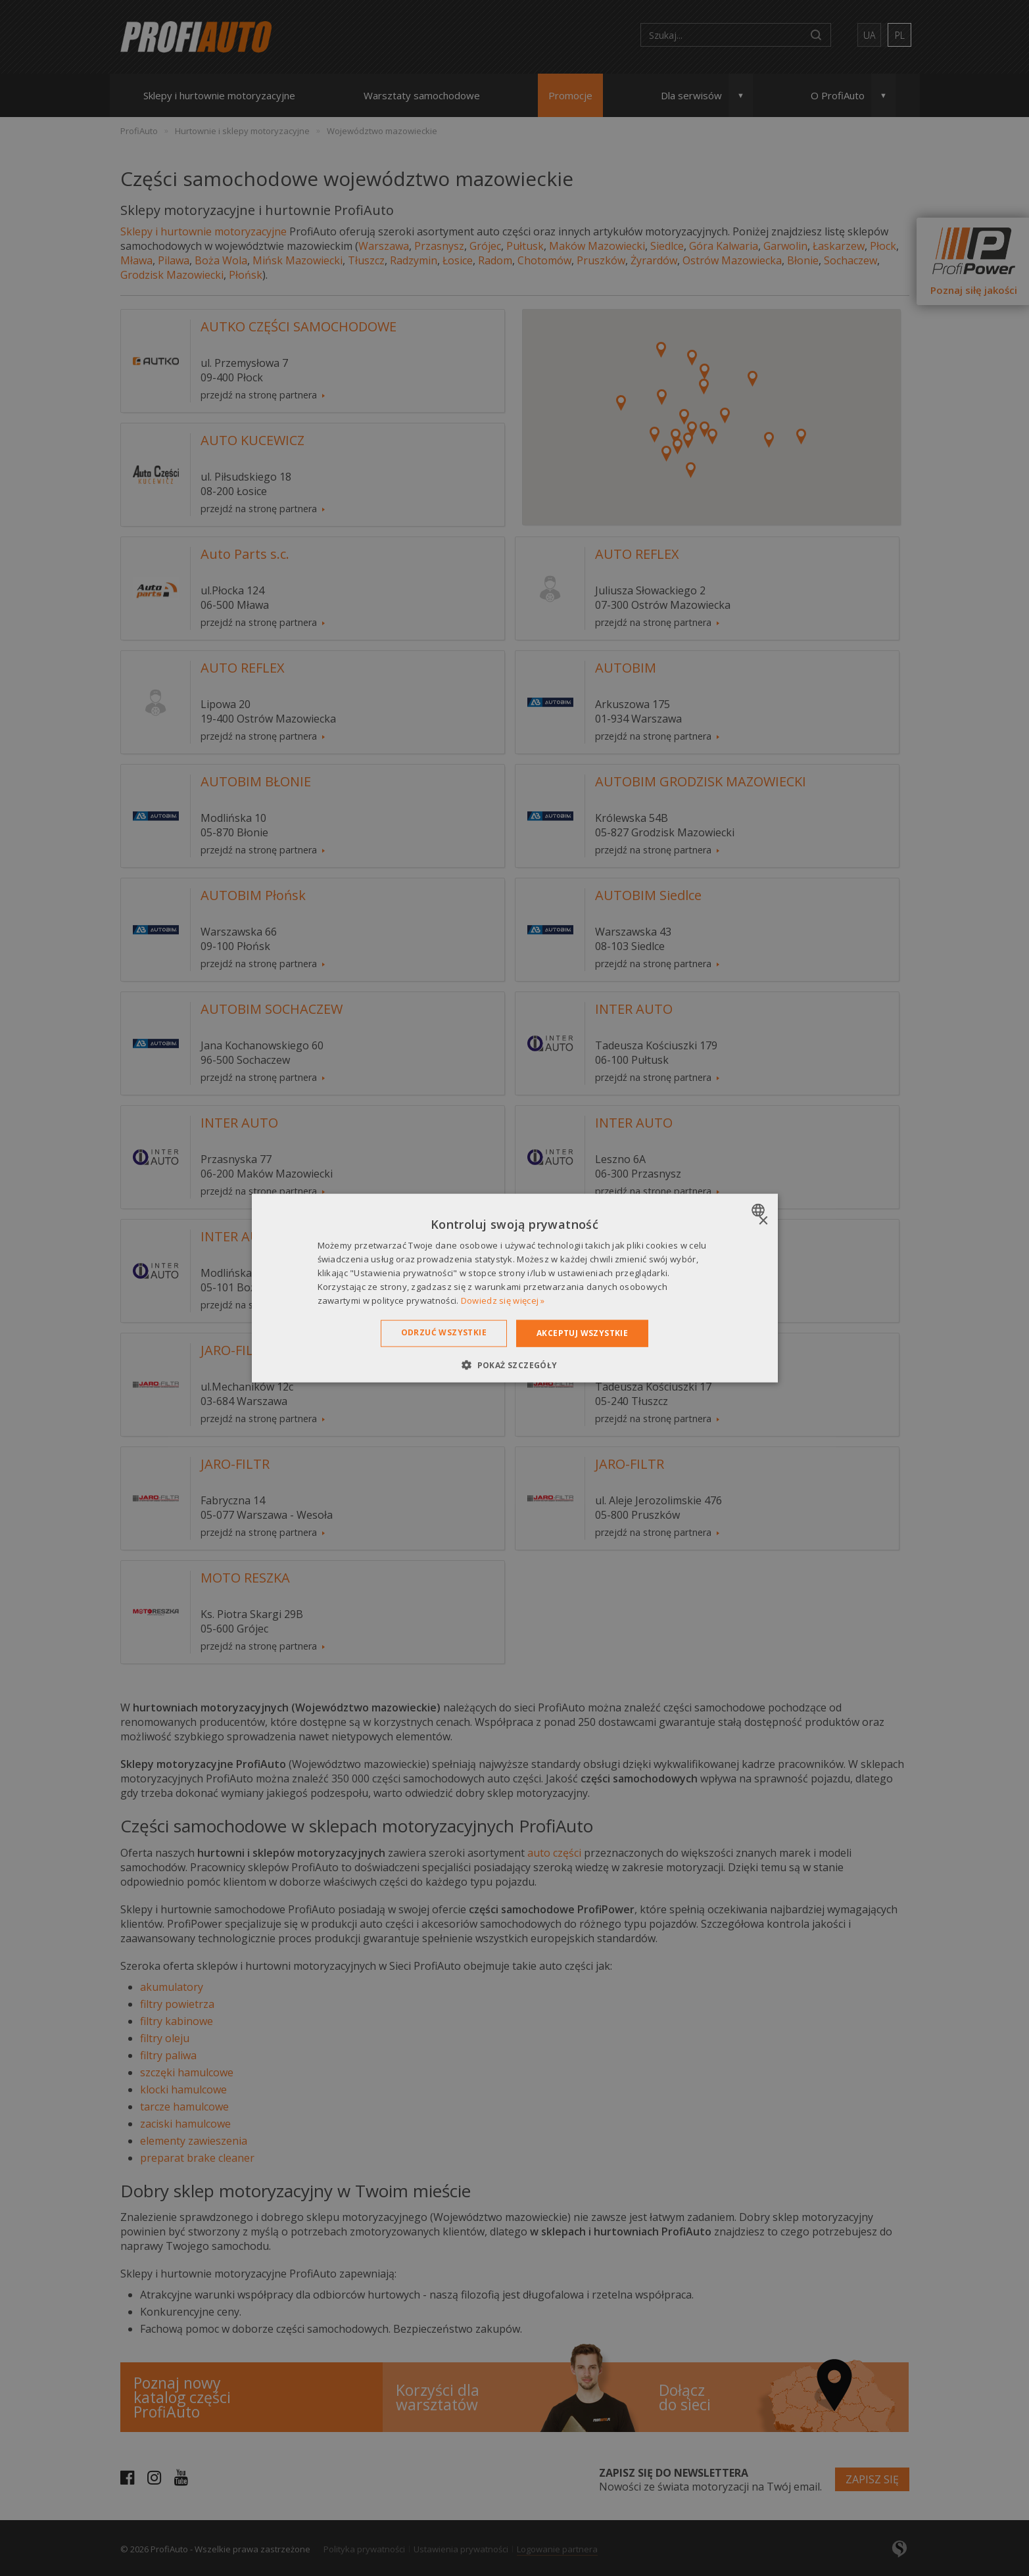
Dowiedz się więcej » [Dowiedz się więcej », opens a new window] (503, 1300)
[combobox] (760, 1210)
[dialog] (515, 1288)
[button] (514, 1364)
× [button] (763, 1221)
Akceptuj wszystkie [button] (582, 1333)
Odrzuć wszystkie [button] (444, 1332)
